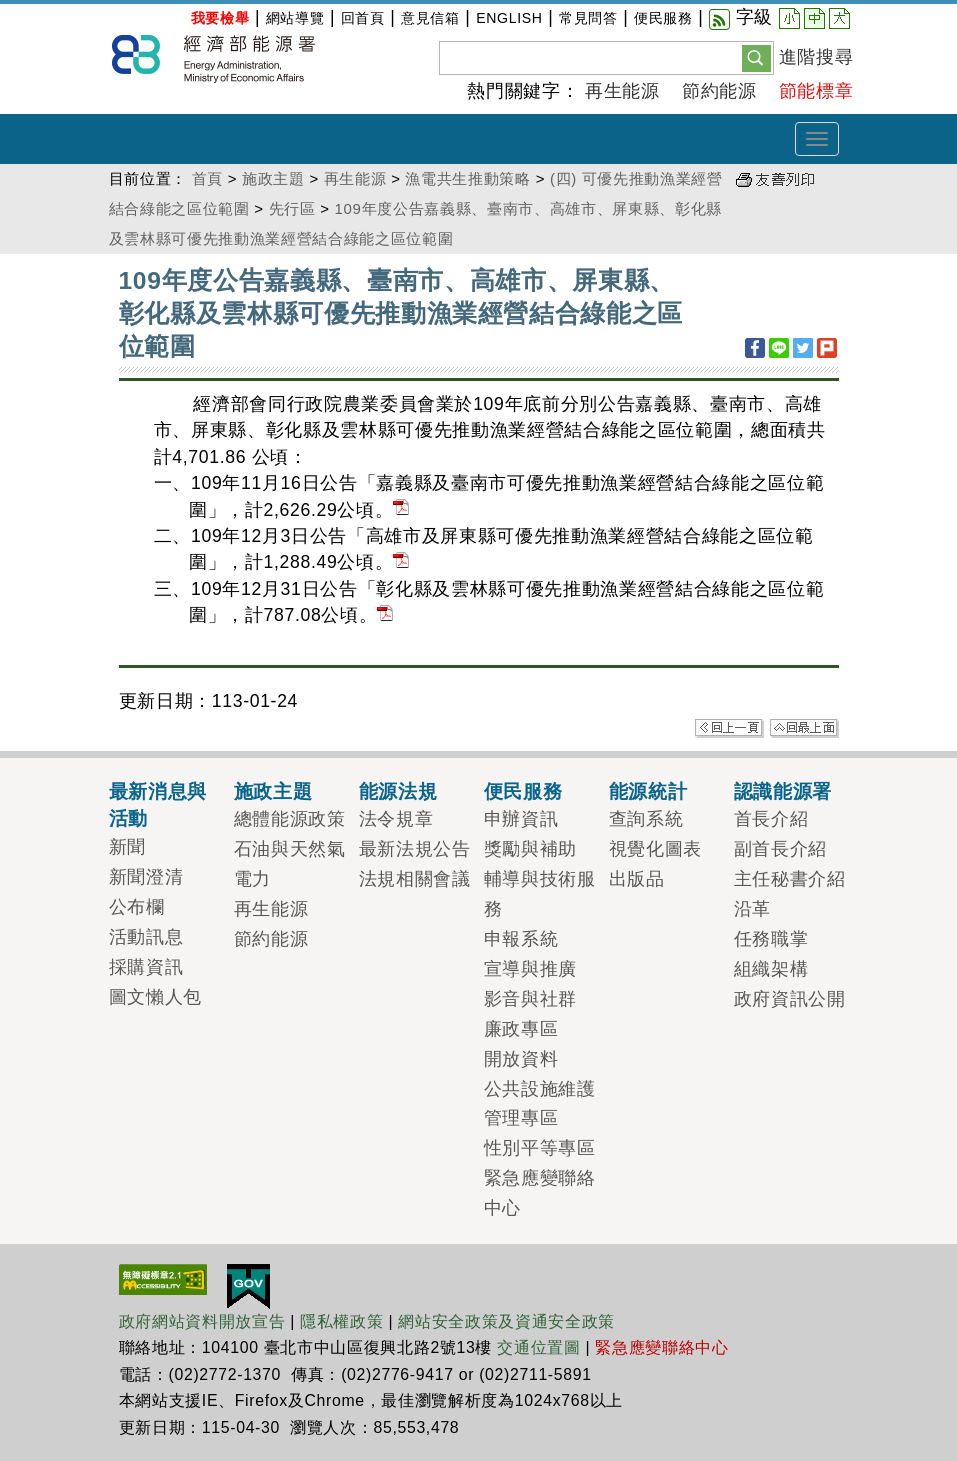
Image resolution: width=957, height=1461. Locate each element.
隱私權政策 (341, 1321)
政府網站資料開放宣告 (202, 1321)
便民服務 (663, 18)
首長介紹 (771, 819)
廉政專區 (521, 1029)
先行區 (292, 208)
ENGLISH (509, 18)
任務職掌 (771, 939)
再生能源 (622, 91)
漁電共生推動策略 (467, 178)
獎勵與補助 (530, 849)
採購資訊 (146, 967)
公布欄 (137, 907)
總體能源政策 (290, 819)
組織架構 (771, 969)
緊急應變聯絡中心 (661, 1347)
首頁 (207, 178)
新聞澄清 (146, 877)
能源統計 (648, 791)
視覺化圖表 (655, 849)
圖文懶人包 (155, 997)
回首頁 (363, 18)
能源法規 (398, 791)
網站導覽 (295, 18)
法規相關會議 (415, 879)
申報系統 (521, 939)
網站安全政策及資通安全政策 (506, 1321)
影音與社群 (530, 999)
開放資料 (521, 1059)
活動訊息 (146, 937)
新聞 (127, 847)
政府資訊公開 (790, 999)
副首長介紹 (780, 849)
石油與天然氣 (290, 849)
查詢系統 (646, 819)
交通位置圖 (538, 1347)
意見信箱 (430, 18)
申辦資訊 (521, 819)
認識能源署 (783, 791)
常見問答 (588, 18)
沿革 (752, 909)
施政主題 (273, 178)
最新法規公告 (415, 849)
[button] (756, 57)
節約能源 (719, 91)
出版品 (637, 879)
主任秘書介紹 (790, 879)
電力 (252, 879)
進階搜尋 (816, 57)
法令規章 (396, 819)
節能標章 (816, 91)
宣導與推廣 (530, 969)
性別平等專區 (540, 1148)
